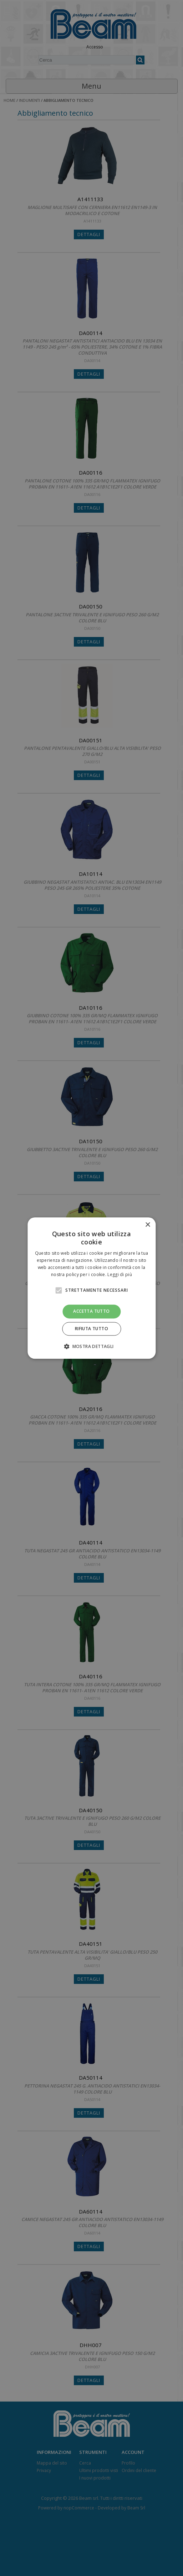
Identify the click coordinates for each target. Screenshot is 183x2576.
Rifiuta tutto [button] (91, 1329)
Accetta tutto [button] (91, 1311)
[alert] (91, 1288)
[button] (91, 1346)
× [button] (147, 1225)
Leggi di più (119, 1274)
